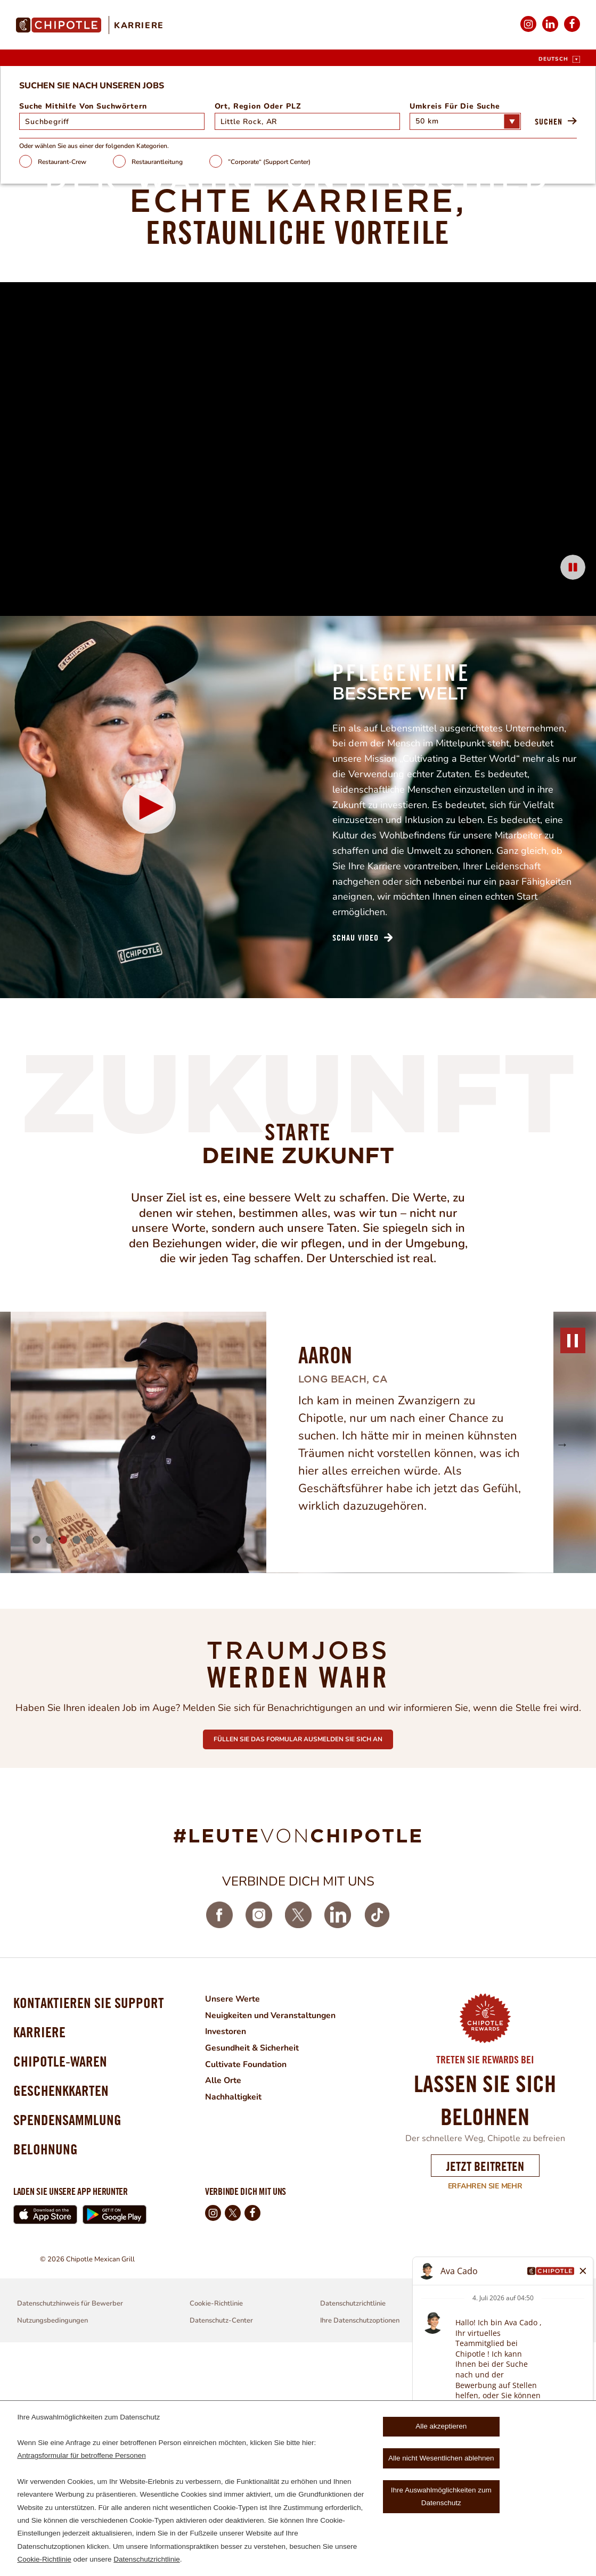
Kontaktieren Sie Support (88, 2230)
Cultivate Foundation (246, 2290)
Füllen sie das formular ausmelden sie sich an (298, 1964)
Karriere (139, 25)
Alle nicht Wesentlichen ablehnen (441, 2458)
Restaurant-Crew (91, 389)
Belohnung (45, 2382)
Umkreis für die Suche (438, 334)
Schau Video (355, 1164)
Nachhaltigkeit (234, 2322)
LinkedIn (550, 31)
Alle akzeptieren (441, 2426)
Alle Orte (223, 2306)
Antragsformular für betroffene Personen (81, 2455)
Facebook (572, 31)
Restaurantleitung (186, 389)
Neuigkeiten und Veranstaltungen (271, 2242)
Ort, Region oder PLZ (264, 334)
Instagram (528, 31)
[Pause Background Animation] (572, 787)
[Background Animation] (298, 658)
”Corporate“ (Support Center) (298, 389)
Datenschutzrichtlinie (146, 2559)
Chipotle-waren (60, 2291)
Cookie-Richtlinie (44, 2559)
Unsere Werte (232, 2226)
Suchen (519, 348)
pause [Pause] (572, 1567)
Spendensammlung (67, 2352)
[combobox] (302, 348)
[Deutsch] (559, 59)
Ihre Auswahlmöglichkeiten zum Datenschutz (441, 2496)
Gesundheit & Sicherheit (252, 2274)
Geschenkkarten (61, 2321)
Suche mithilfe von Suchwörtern (112, 334)
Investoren (225, 2258)
